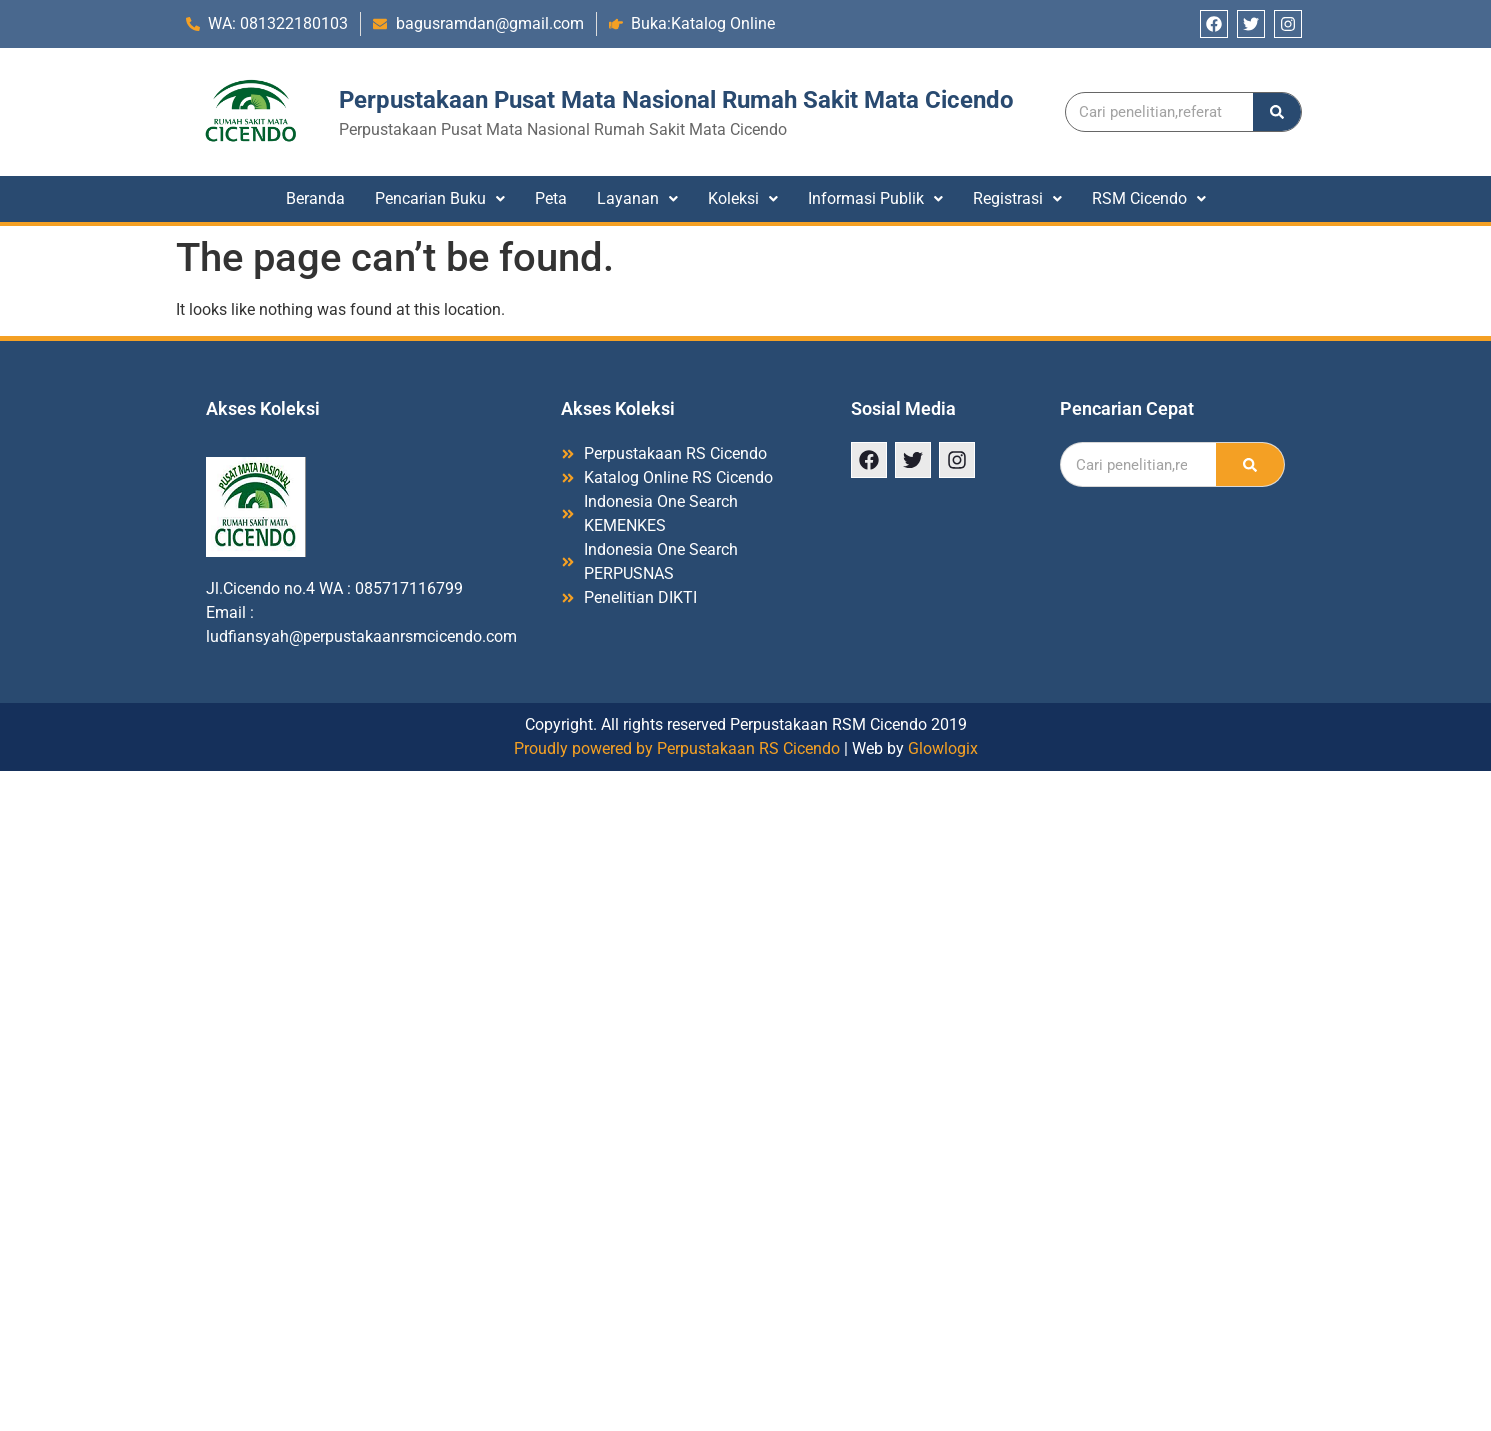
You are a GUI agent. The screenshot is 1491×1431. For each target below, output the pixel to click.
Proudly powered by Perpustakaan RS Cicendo (677, 748)
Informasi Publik (875, 198)
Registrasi (1017, 198)
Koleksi (743, 198)
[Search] (1277, 112)
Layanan (637, 198)
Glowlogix (943, 748)
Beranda (315, 198)
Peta (551, 198)
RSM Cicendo (1149, 198)
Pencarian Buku (440, 198)
